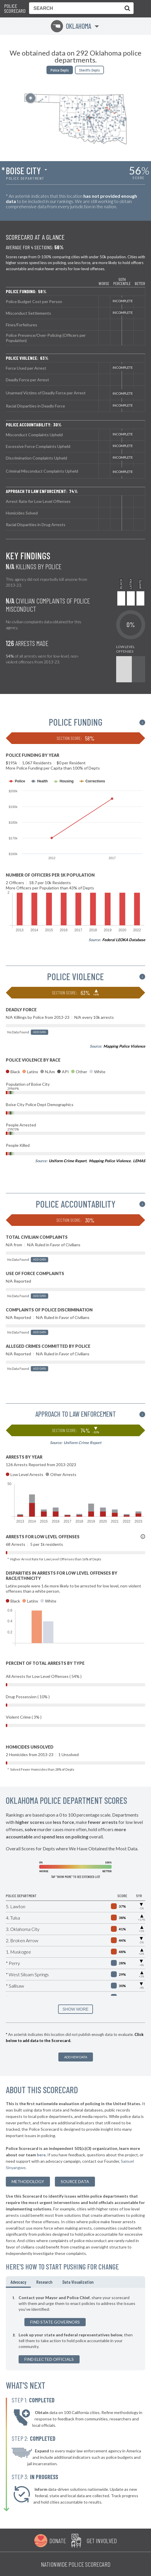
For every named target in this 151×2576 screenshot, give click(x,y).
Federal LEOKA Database (123, 939)
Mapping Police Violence (124, 1046)
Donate (57, 2540)
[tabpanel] (75, 2329)
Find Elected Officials (49, 2359)
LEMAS (139, 1160)
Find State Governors (55, 2321)
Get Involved (102, 2540)
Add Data (39, 1032)
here (41, 2154)
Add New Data (75, 2057)
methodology (28, 2181)
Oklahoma (71, 26)
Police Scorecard (15, 8)
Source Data (75, 2181)
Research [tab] (44, 2282)
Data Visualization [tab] (78, 2282)
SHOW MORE (75, 2009)
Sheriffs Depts (89, 69)
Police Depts (60, 69)
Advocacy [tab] (18, 2282)
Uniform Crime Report (68, 1160)
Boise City (23, 170)
